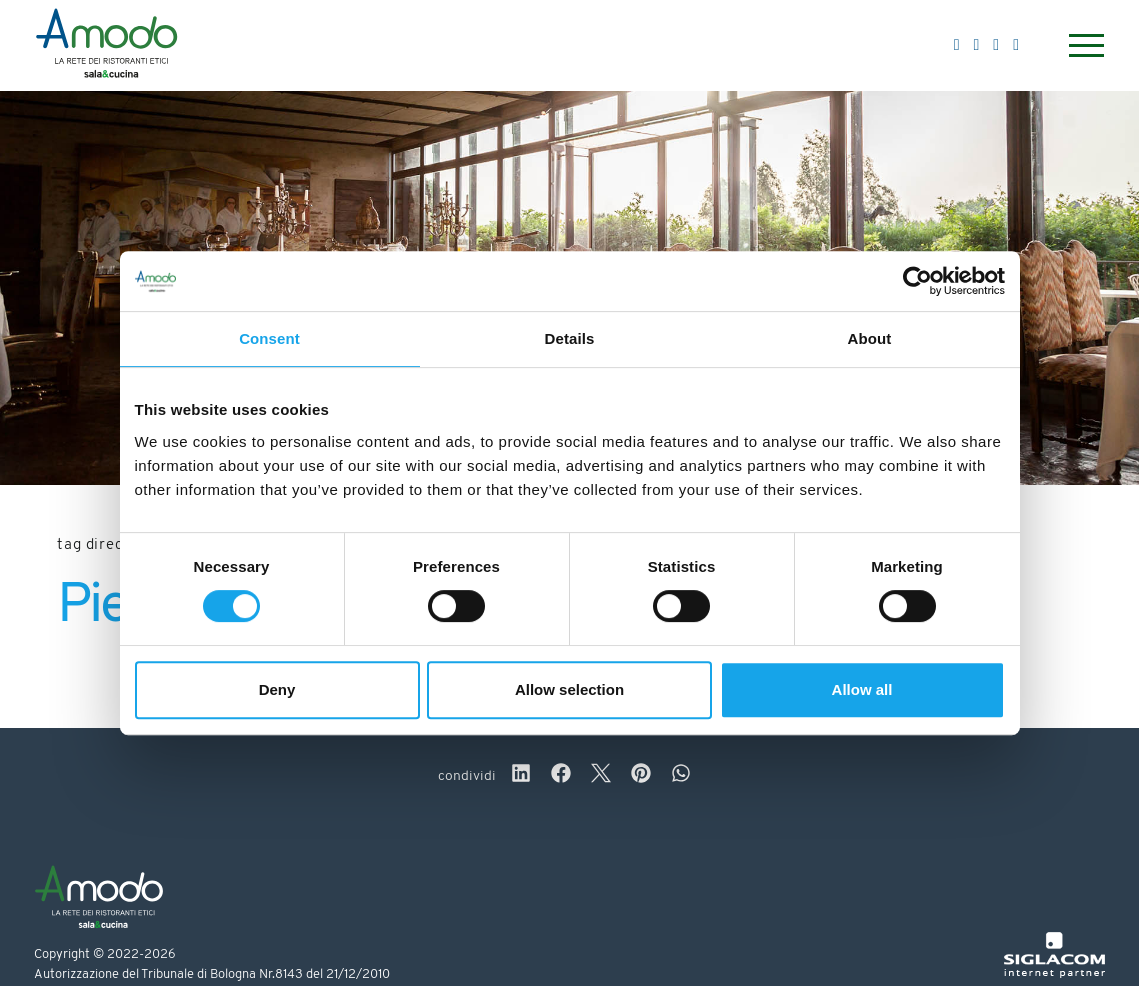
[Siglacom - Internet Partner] (1054, 974)
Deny (277, 689)
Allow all (862, 689)
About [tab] (870, 338)
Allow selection (569, 689)
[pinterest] (641, 776)
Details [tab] (570, 338)
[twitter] (601, 776)
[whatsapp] (681, 776)
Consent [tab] (269, 338)
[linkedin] (521, 776)
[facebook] (561, 776)
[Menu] (1084, 45)
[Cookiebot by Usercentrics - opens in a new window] (917, 281)
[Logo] (106, 46)
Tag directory (106, 545)
